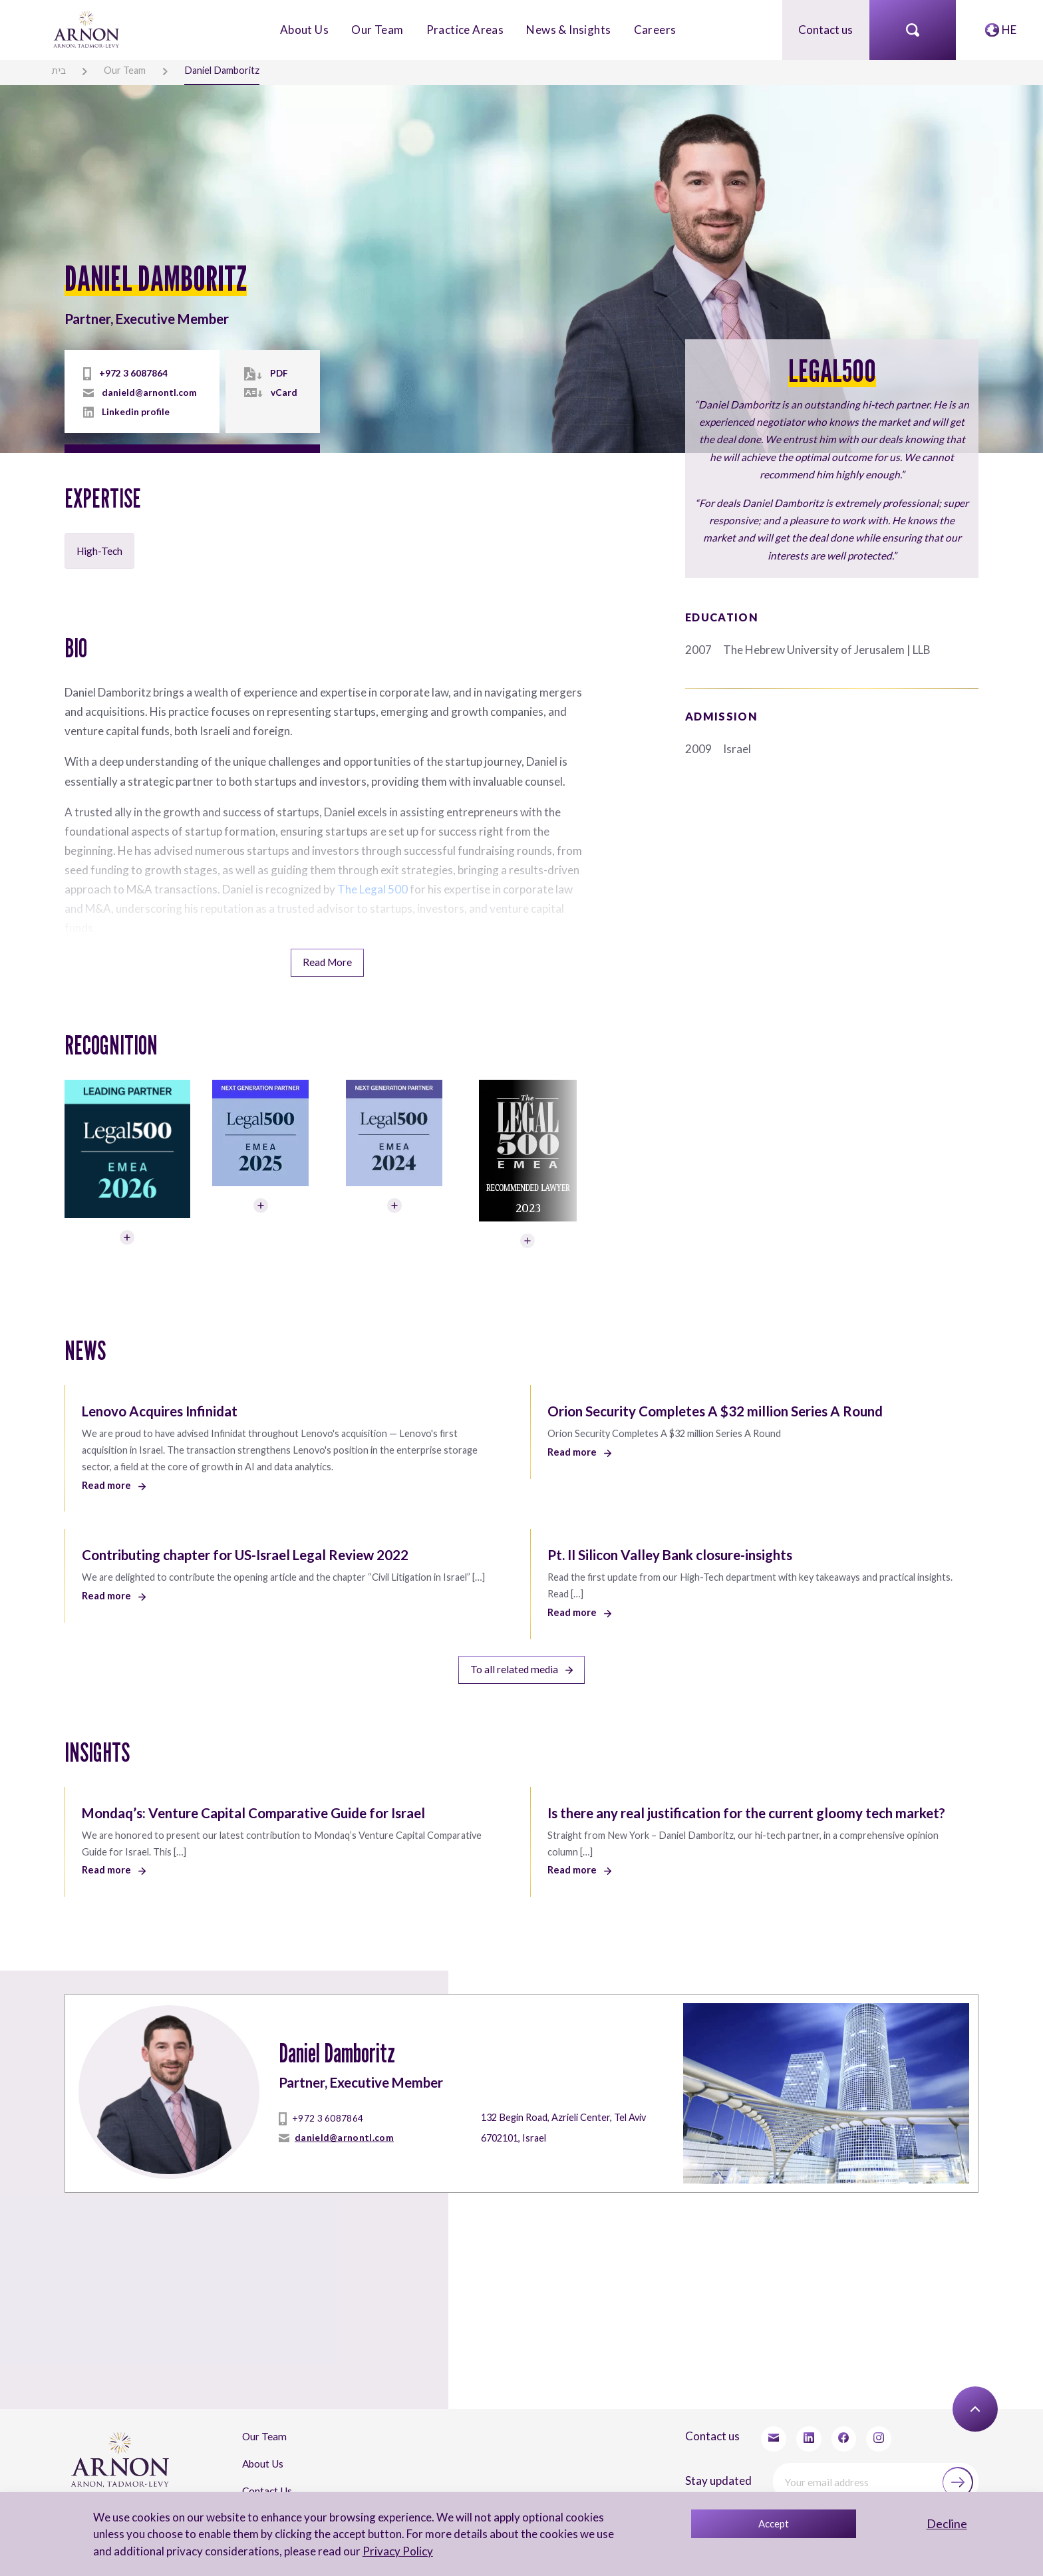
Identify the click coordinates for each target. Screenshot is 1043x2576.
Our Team (377, 29)
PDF (277, 372)
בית (58, 70)
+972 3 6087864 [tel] (133, 372)
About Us (304, 29)
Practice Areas (465, 29)
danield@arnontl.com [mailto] (149, 392)
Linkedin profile (136, 411)
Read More (327, 959)
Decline (947, 2523)
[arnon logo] (87, 28)
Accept (773, 2523)
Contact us (825, 29)
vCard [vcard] (282, 392)
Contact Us (267, 2482)
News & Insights (568, 29)
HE (1009, 29)
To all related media (521, 1664)
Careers (654, 29)
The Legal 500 (372, 886)
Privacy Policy (397, 2551)
